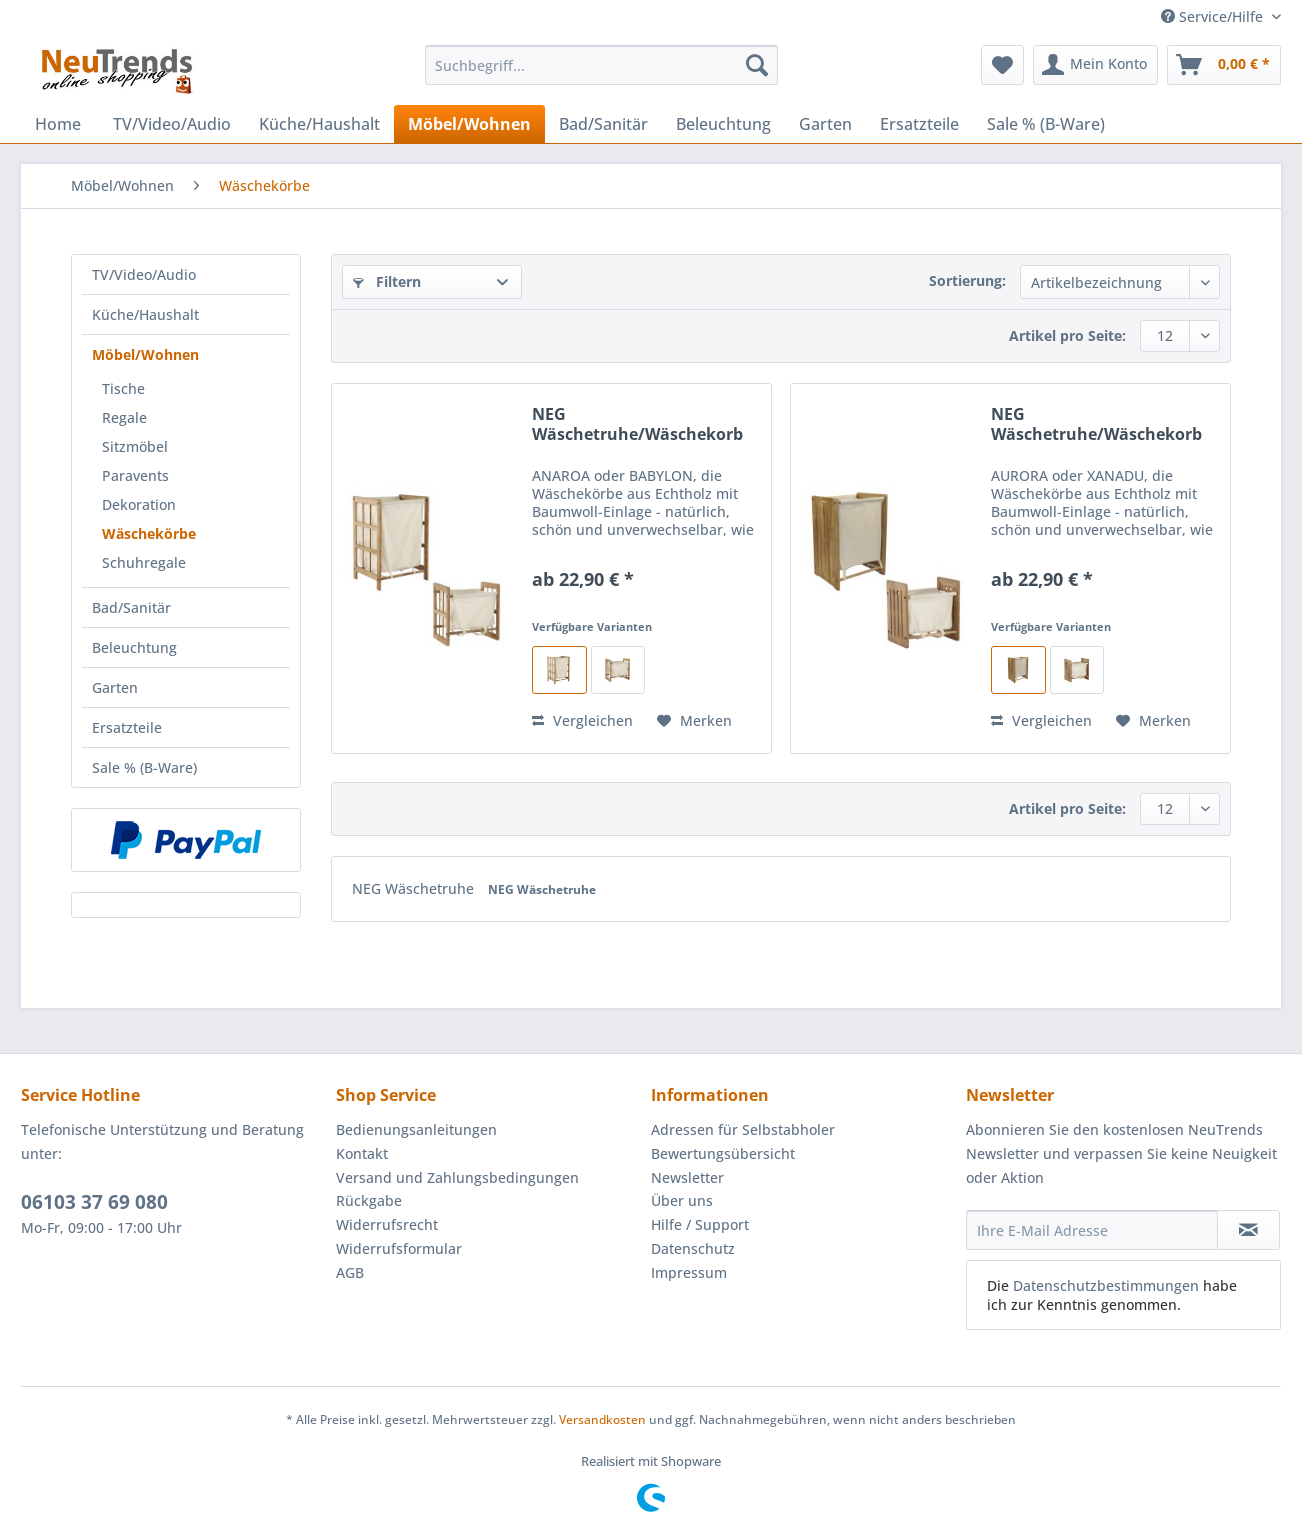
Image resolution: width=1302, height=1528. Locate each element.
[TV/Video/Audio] (172, 124)
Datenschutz (693, 1248)
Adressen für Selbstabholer (743, 1129)
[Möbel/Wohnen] (469, 124)
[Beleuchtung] (723, 124)
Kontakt (362, 1153)
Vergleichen (582, 720)
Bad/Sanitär (131, 607)
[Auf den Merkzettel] (694, 721)
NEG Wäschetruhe (415, 888)
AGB (350, 1272)
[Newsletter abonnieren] (1248, 1230)
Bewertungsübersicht (723, 1153)
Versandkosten (602, 1419)
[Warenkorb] (1224, 65)
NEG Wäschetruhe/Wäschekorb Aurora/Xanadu (1096, 424)
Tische (123, 388)
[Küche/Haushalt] (319, 124)
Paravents (135, 475)
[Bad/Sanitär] (603, 124)
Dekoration (139, 504)
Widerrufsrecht (387, 1224)
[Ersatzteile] (919, 124)
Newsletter (687, 1177)
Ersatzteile (127, 727)
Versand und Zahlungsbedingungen (457, 1177)
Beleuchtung (134, 647)
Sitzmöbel (135, 446)
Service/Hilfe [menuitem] (1214, 16)
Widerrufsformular (399, 1248)
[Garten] (825, 124)
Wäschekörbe (149, 533)
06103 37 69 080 (94, 1202)
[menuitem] (601, 74)
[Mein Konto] (1095, 65)
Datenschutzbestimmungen (1106, 1285)
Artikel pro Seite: (1067, 335)
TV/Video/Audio (144, 274)
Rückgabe (369, 1200)
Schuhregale (144, 562)
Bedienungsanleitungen (416, 1129)
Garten (115, 687)
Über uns (682, 1200)
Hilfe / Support (700, 1224)
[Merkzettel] (1002, 65)
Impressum (689, 1272)
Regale (124, 417)
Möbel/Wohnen (145, 354)
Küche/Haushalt (145, 314)
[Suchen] (757, 65)
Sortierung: (967, 280)
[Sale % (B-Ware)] (1046, 124)
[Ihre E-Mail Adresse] (1092, 1230)
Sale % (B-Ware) (144, 767)
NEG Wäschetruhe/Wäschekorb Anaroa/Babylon (637, 424)
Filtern (387, 281)
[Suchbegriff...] (601, 65)
